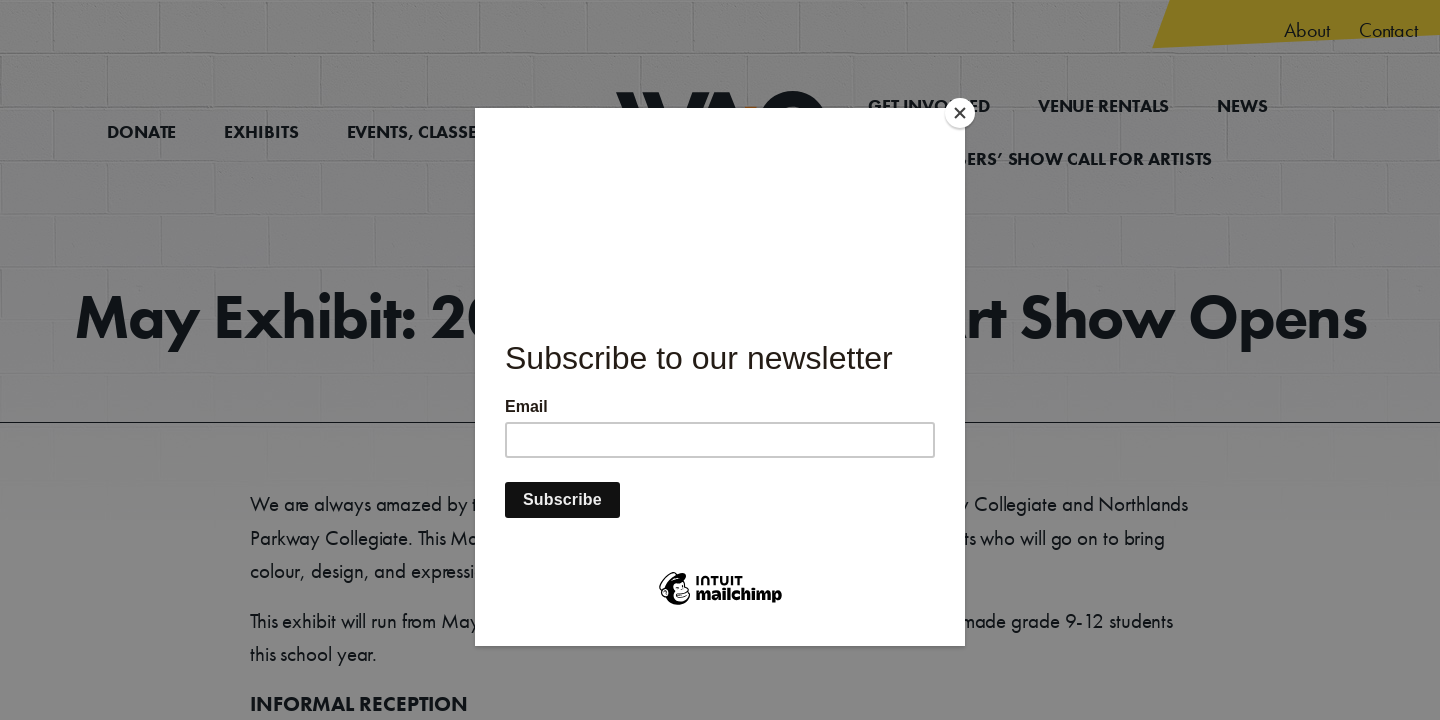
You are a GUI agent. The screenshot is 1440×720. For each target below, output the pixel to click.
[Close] (960, 113)
